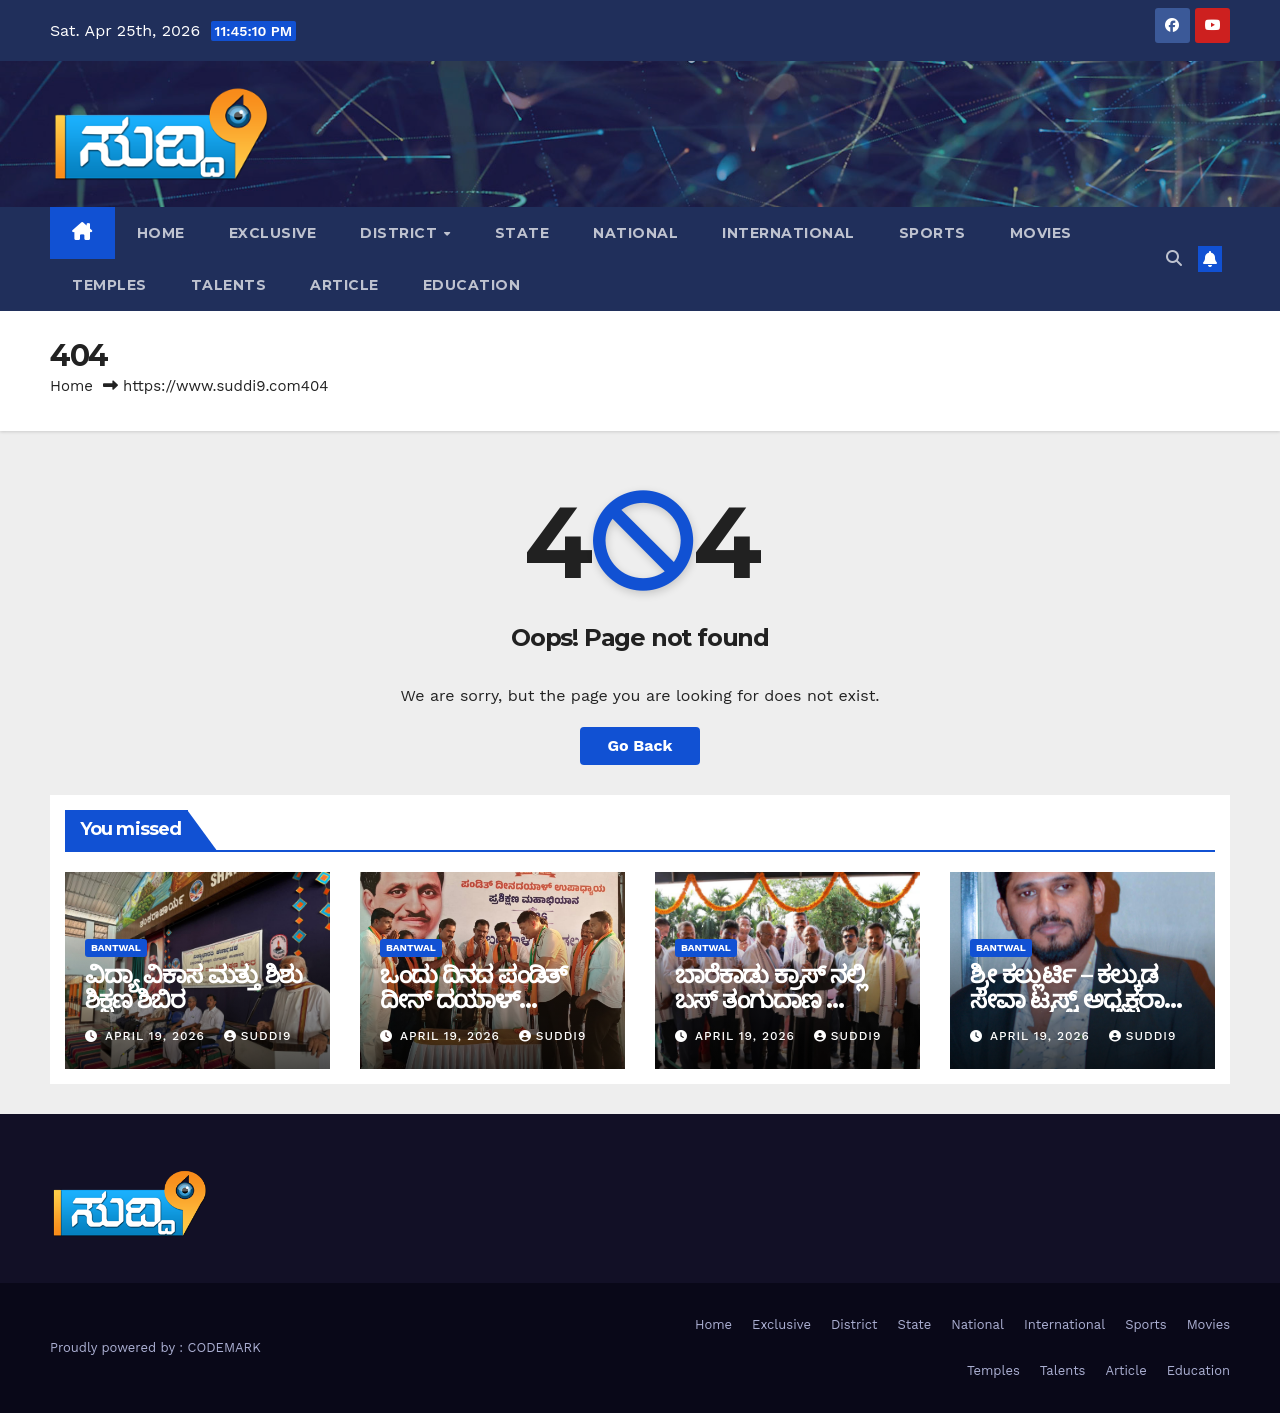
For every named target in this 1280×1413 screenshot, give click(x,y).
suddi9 (258, 1036)
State (522, 233)
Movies (1041, 233)
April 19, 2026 (157, 1036)
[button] (1174, 258)
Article (344, 285)
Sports (932, 233)
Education (472, 285)
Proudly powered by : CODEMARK (155, 1347)
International (788, 233)
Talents (229, 285)
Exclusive (273, 233)
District (401, 233)
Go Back (640, 745)
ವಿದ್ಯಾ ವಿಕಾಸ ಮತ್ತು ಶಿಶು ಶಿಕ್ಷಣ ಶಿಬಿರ (193, 987)
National (635, 233)
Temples (109, 285)
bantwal (116, 947)
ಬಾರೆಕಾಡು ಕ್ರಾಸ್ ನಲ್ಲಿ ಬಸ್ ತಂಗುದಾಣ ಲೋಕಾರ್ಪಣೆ (770, 999)
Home (161, 233)
